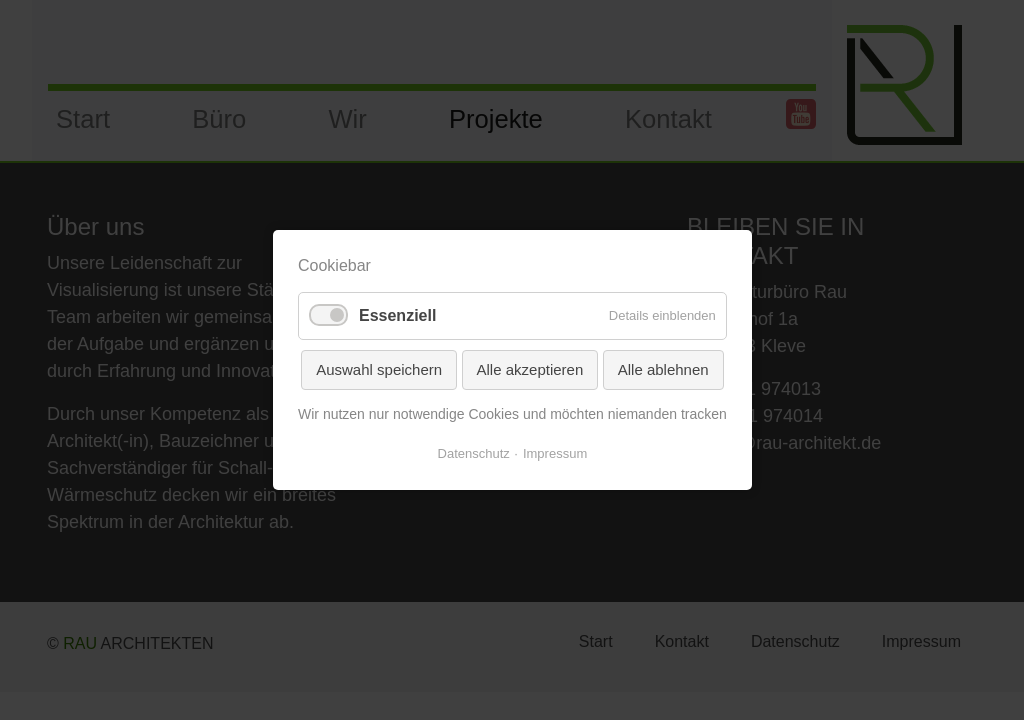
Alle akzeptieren (529, 369)
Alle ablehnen (662, 369)
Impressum (555, 453)
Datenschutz (473, 453)
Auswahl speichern (379, 369)
